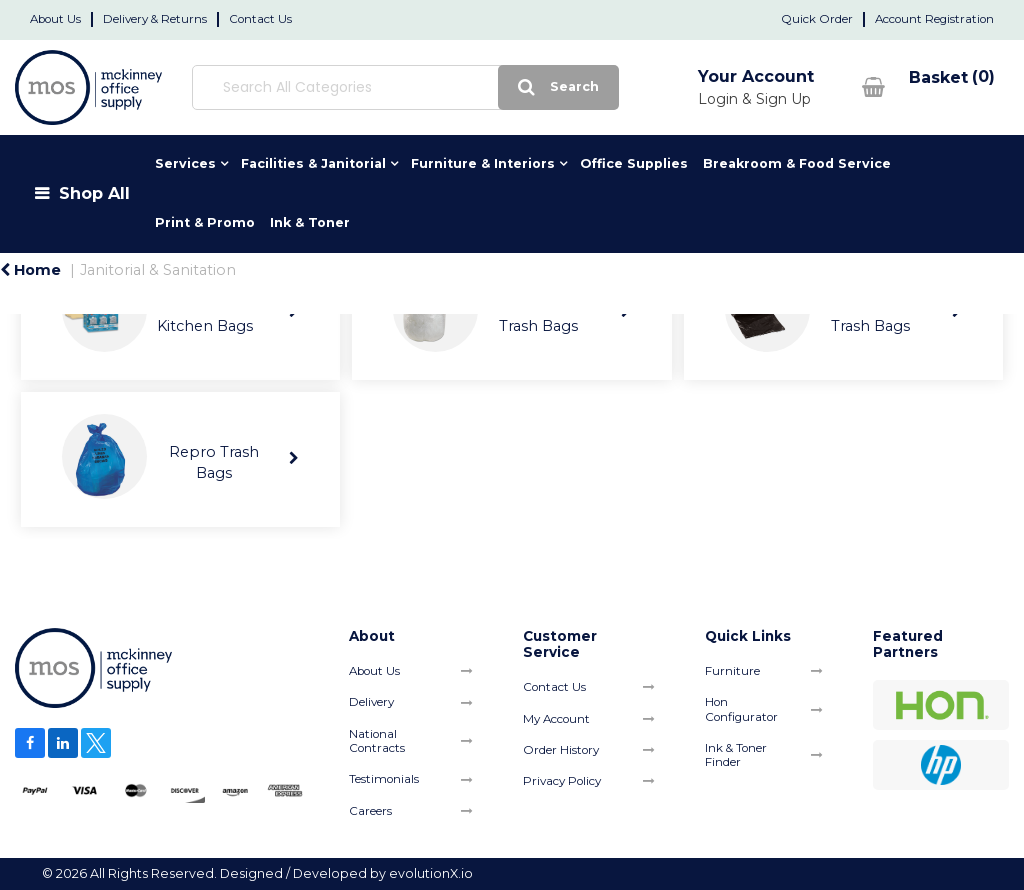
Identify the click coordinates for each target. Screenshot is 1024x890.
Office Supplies (634, 163)
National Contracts (377, 741)
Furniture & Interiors (483, 163)
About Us (55, 19)
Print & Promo (205, 222)
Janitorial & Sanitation (158, 270)
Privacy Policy (562, 781)
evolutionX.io (431, 873)
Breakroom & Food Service (797, 163)
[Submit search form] (496, 87)
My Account (556, 719)
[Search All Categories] (374, 87)
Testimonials (384, 779)
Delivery (371, 702)
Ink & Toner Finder (736, 755)
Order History (561, 750)
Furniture (732, 671)
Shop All (94, 193)
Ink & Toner (310, 222)
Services (185, 163)
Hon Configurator (741, 709)
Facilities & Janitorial (313, 163)
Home (30, 270)
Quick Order (817, 19)
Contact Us (260, 19)
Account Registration (934, 19)
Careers (370, 811)
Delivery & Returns (155, 19)
